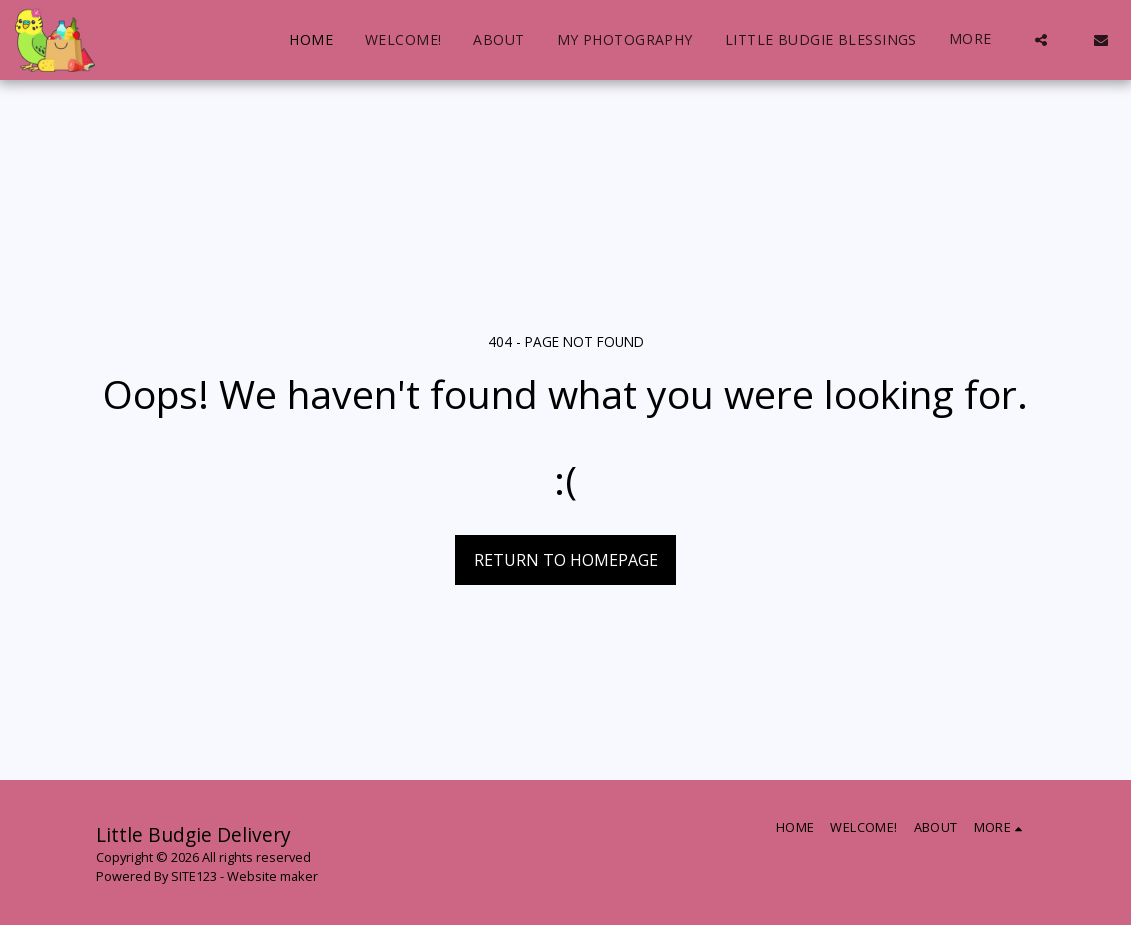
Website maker (272, 876)
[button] (1041, 40)
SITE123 (194, 876)
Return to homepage (566, 560)
